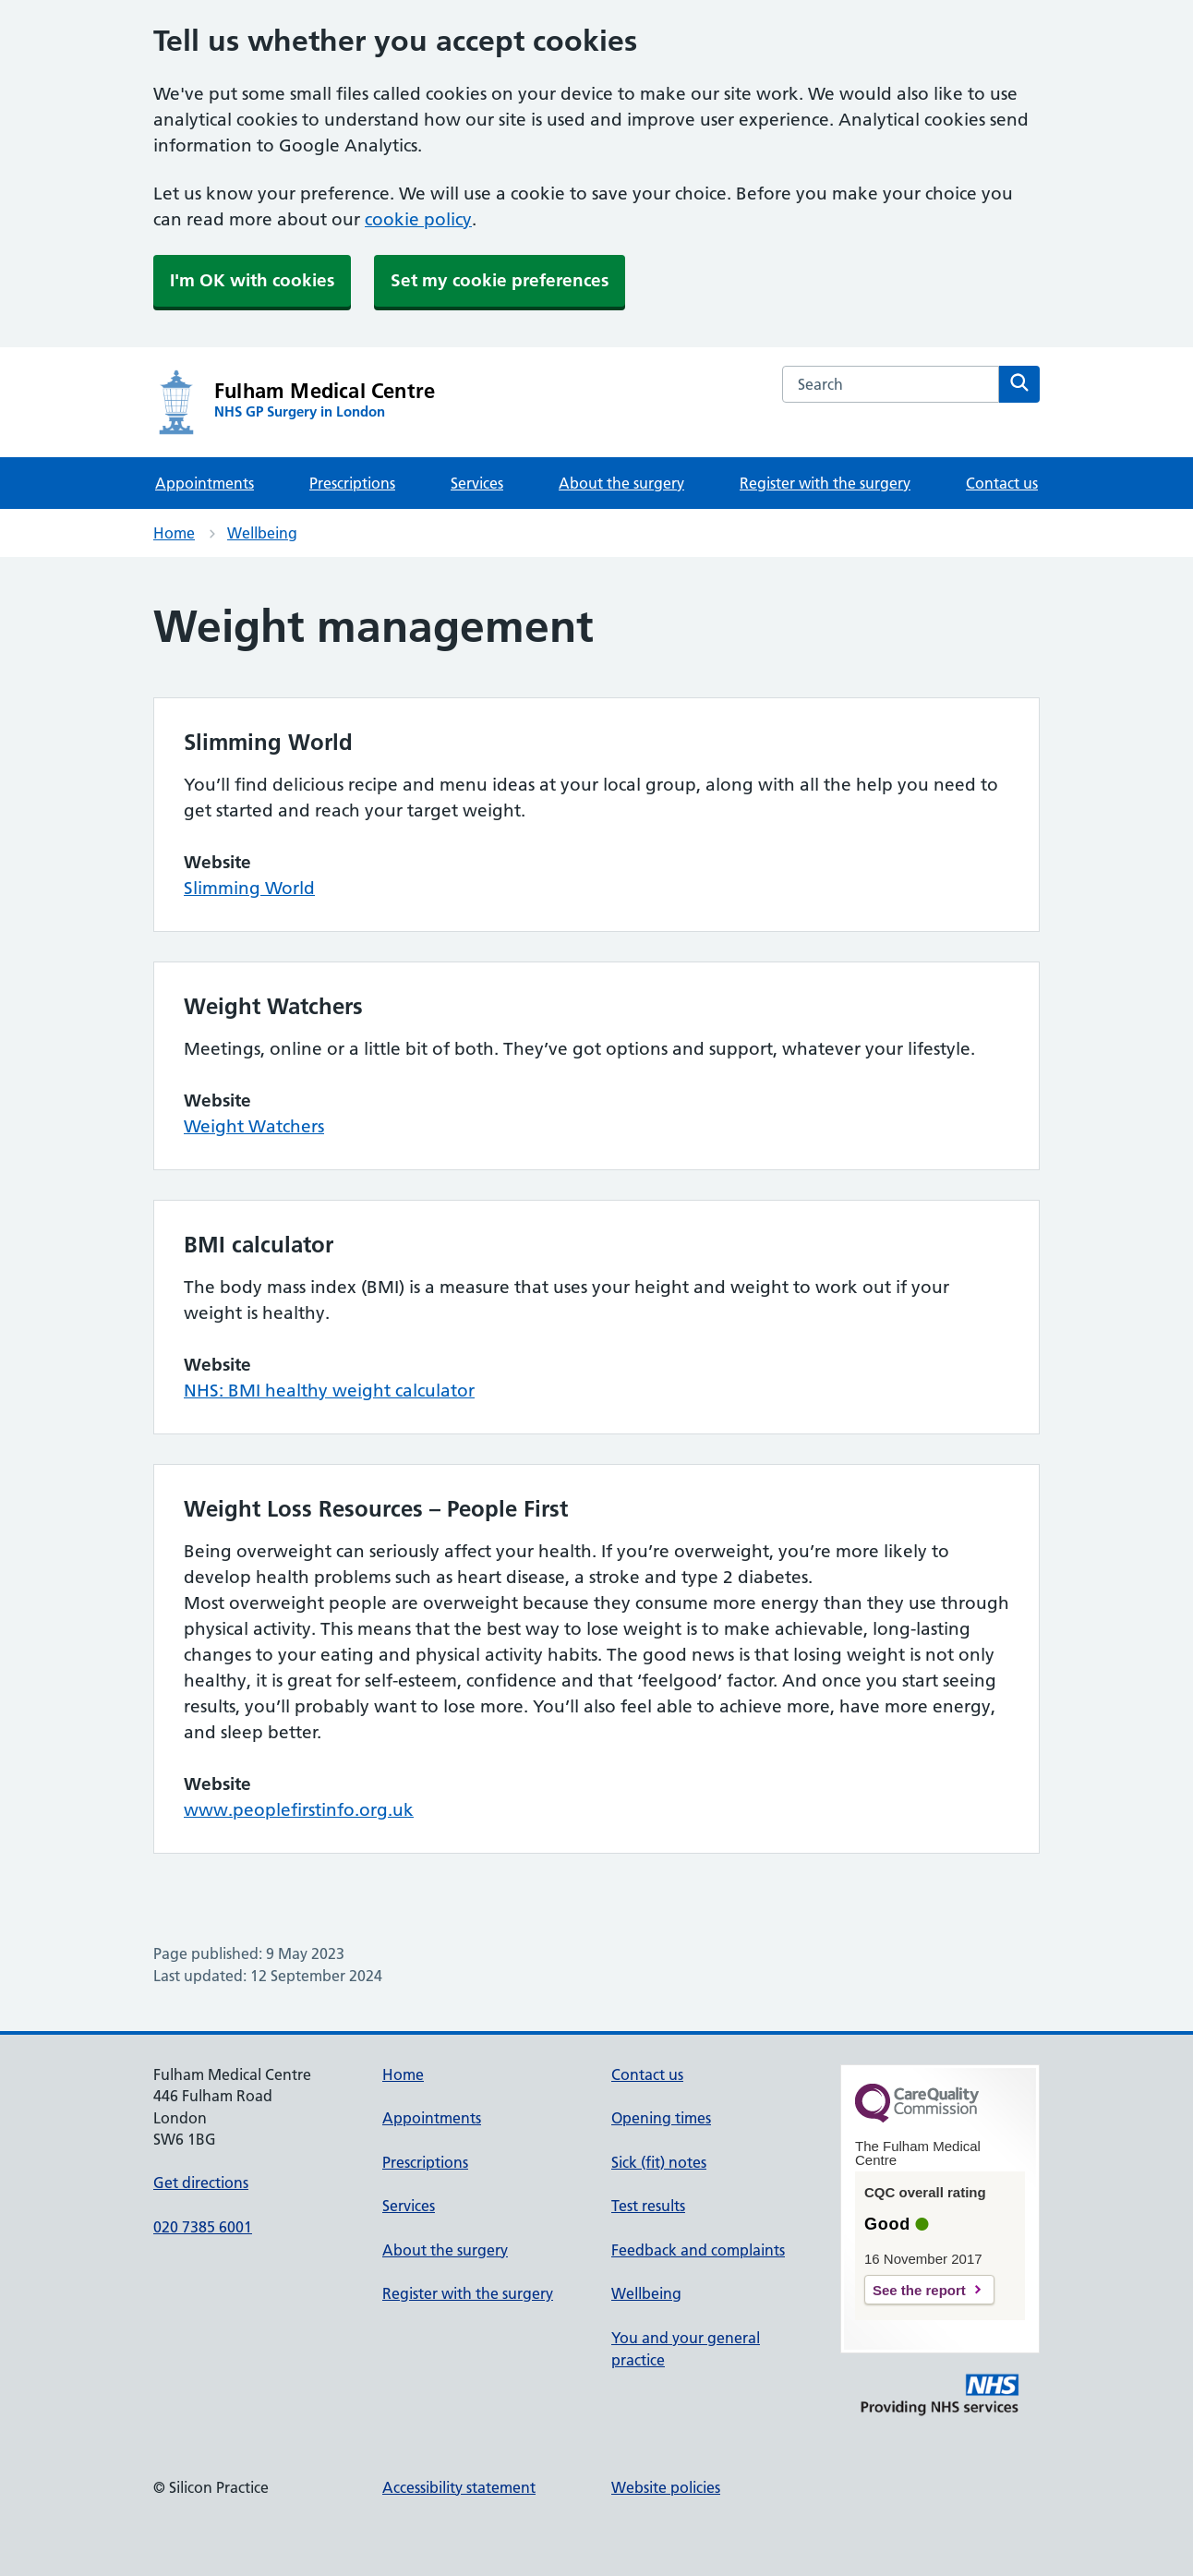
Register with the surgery (825, 483)
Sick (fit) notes (658, 2162)
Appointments (204, 483)
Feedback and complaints (698, 2250)
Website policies (665, 2487)
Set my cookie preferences (500, 280)
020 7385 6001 (202, 2227)
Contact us (1002, 483)
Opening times (661, 2118)
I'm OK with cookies (252, 280)
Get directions (200, 2182)
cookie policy (418, 219)
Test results (648, 2205)
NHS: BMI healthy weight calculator (329, 1390)
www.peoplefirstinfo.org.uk (299, 1809)
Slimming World (249, 888)
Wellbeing (262, 533)
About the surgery (621, 483)
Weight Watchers (254, 1126)
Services (477, 483)
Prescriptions (352, 483)
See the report (919, 2290)
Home (174, 533)
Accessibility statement (459, 2487)
